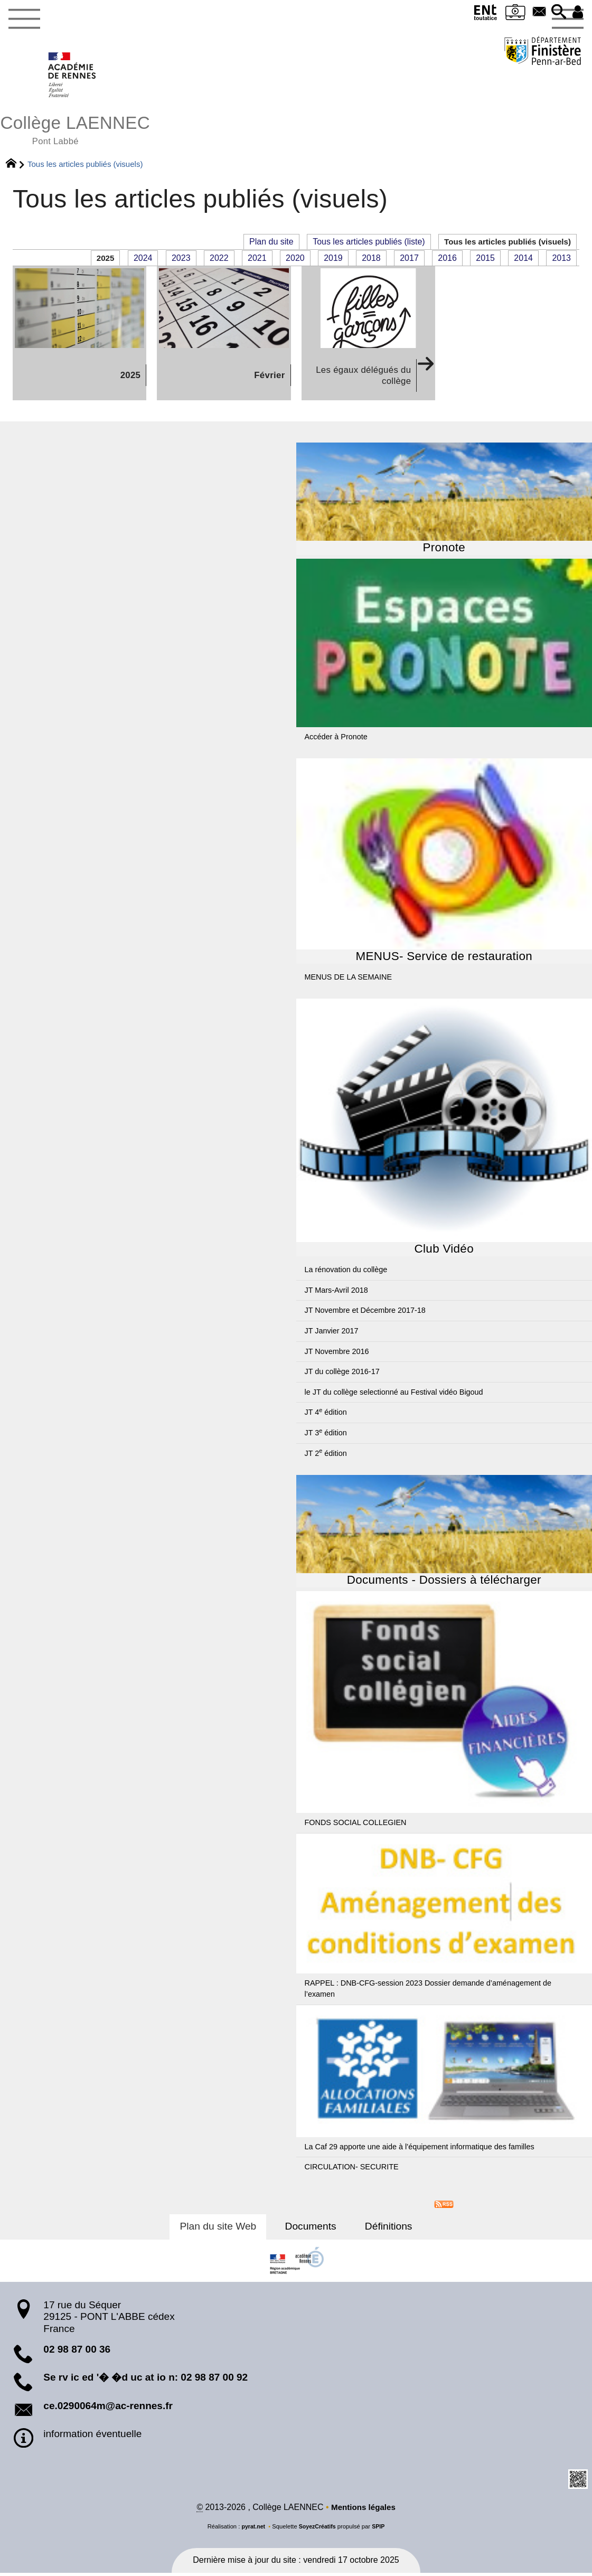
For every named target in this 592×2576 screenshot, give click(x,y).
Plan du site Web (223, 2228)
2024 (143, 260)
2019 (333, 260)
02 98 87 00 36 (76, 2351)
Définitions (383, 2228)
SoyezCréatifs (317, 2529)
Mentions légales (363, 2510)
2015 (485, 260)
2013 (561, 260)
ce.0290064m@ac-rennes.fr (108, 2408)
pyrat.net (251, 2529)
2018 (371, 260)
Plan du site (264, 244)
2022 (219, 260)
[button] (556, 12)
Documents (310, 2228)
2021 (257, 260)
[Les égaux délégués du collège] (368, 336)
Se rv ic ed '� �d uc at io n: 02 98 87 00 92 (145, 2379)
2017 (409, 260)
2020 (295, 260)
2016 (447, 260)
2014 (523, 260)
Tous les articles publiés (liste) (361, 244)
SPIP (380, 2529)
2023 (181, 260)
